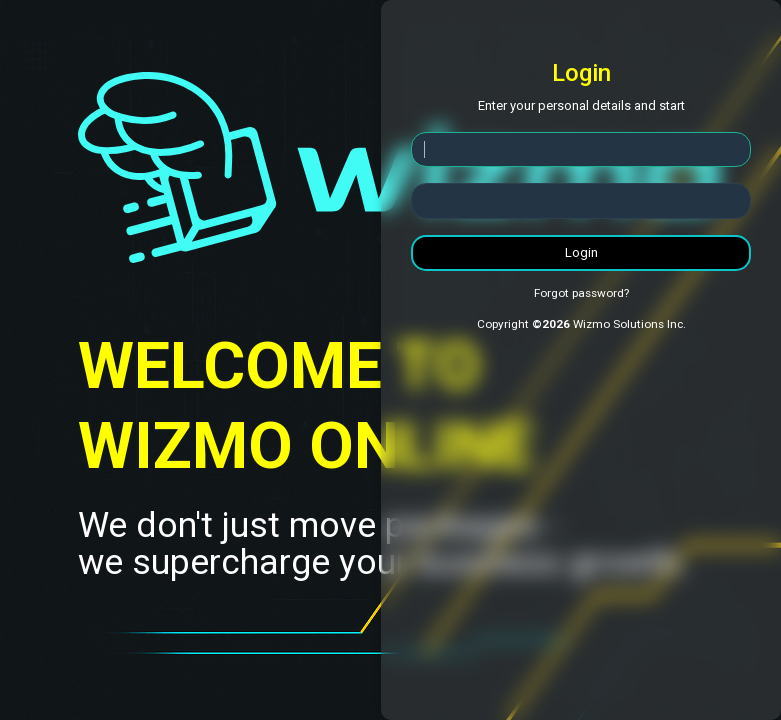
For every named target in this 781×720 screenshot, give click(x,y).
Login (581, 252)
